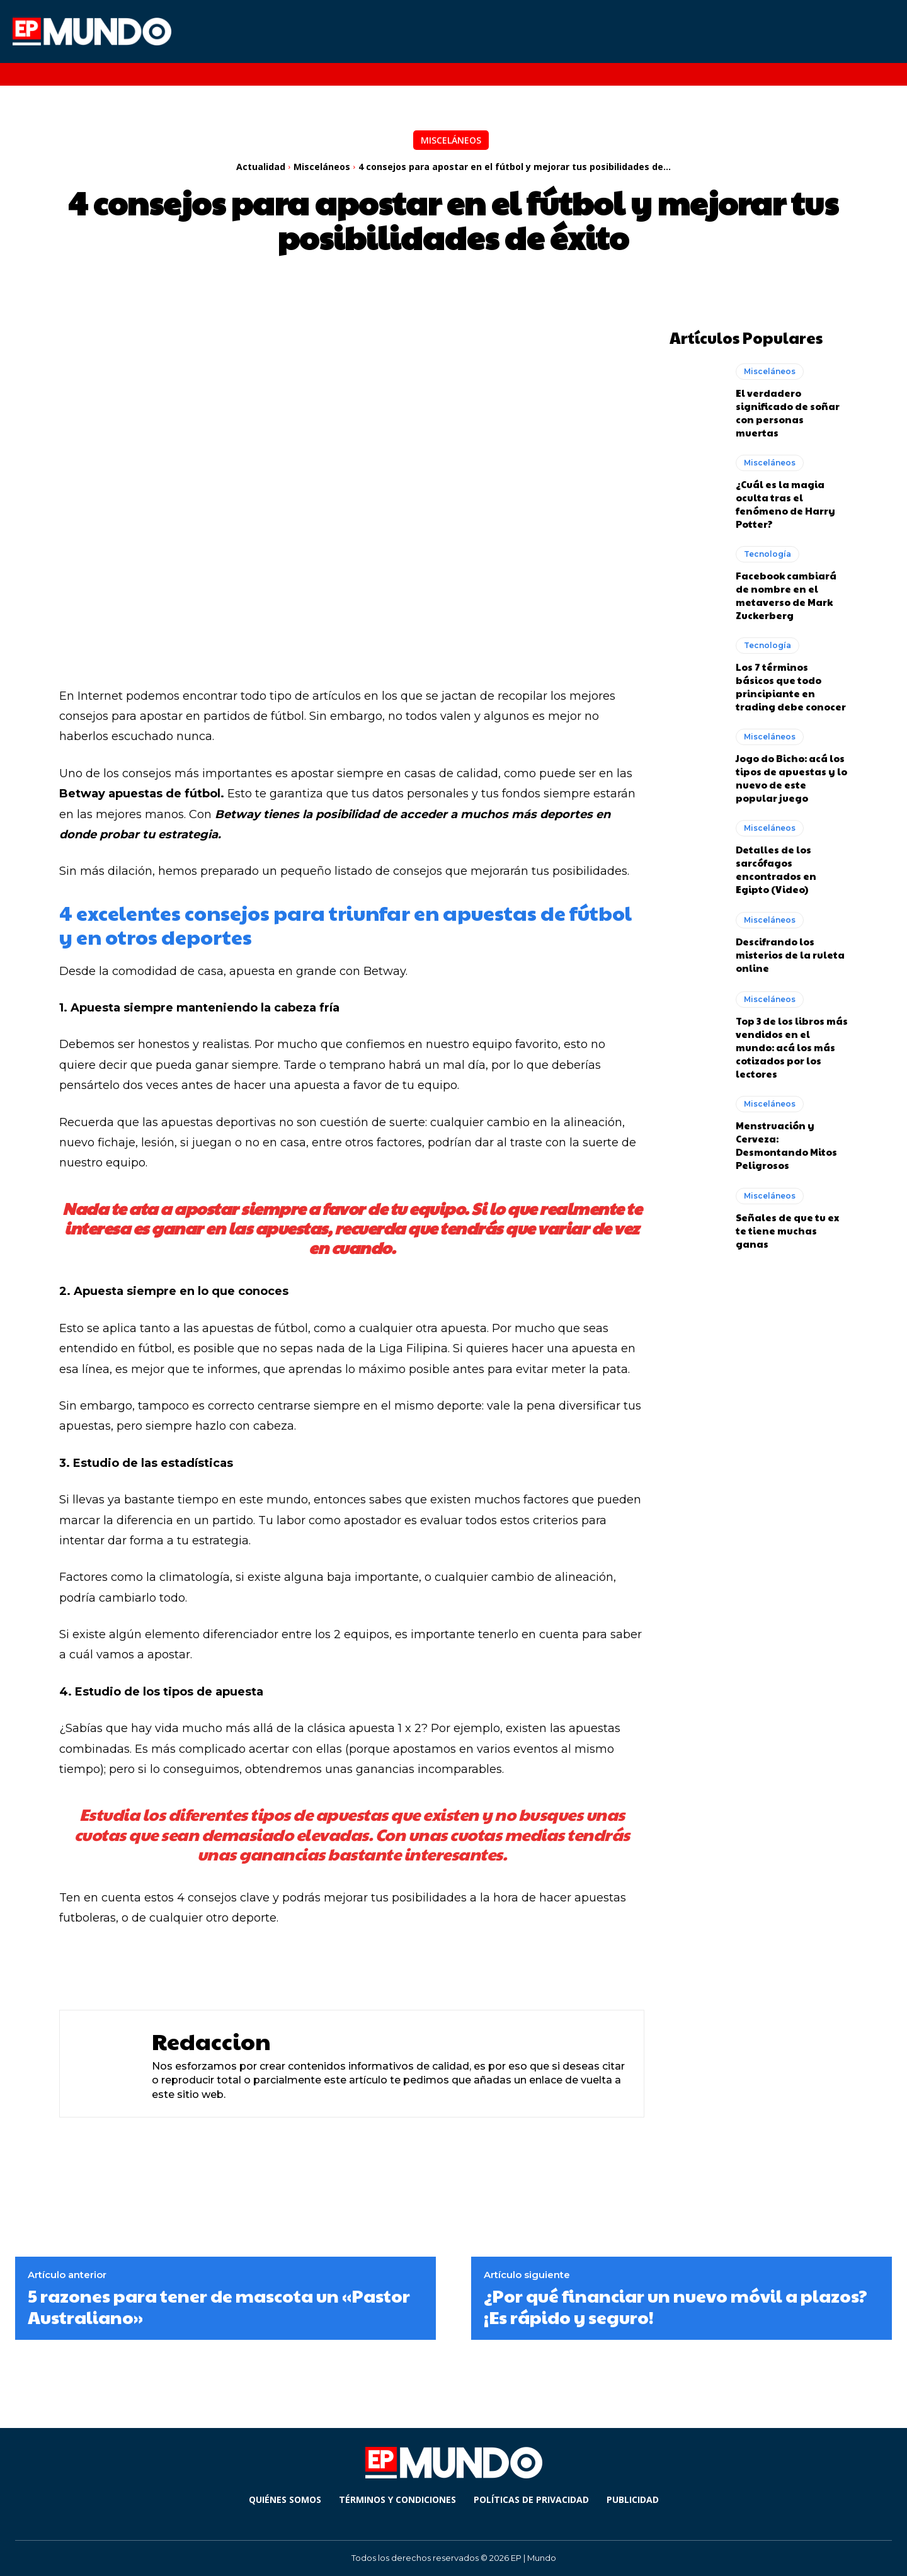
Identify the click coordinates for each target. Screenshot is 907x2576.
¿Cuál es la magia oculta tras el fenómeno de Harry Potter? (785, 503)
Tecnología (767, 553)
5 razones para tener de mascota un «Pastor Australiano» (219, 2306)
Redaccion (211, 2041)
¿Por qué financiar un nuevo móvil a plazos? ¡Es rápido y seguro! (675, 2306)
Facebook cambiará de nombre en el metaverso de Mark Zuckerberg (786, 594)
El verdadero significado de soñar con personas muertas (788, 411)
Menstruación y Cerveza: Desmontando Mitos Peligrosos (786, 1144)
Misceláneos (451, 140)
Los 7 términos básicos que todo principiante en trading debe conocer (791, 685)
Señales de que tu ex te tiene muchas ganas (787, 1230)
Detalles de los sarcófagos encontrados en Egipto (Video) (776, 868)
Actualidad (260, 167)
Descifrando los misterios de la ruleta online (790, 954)
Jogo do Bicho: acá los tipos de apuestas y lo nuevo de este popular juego (791, 777)
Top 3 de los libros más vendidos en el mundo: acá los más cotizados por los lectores (792, 1046)
